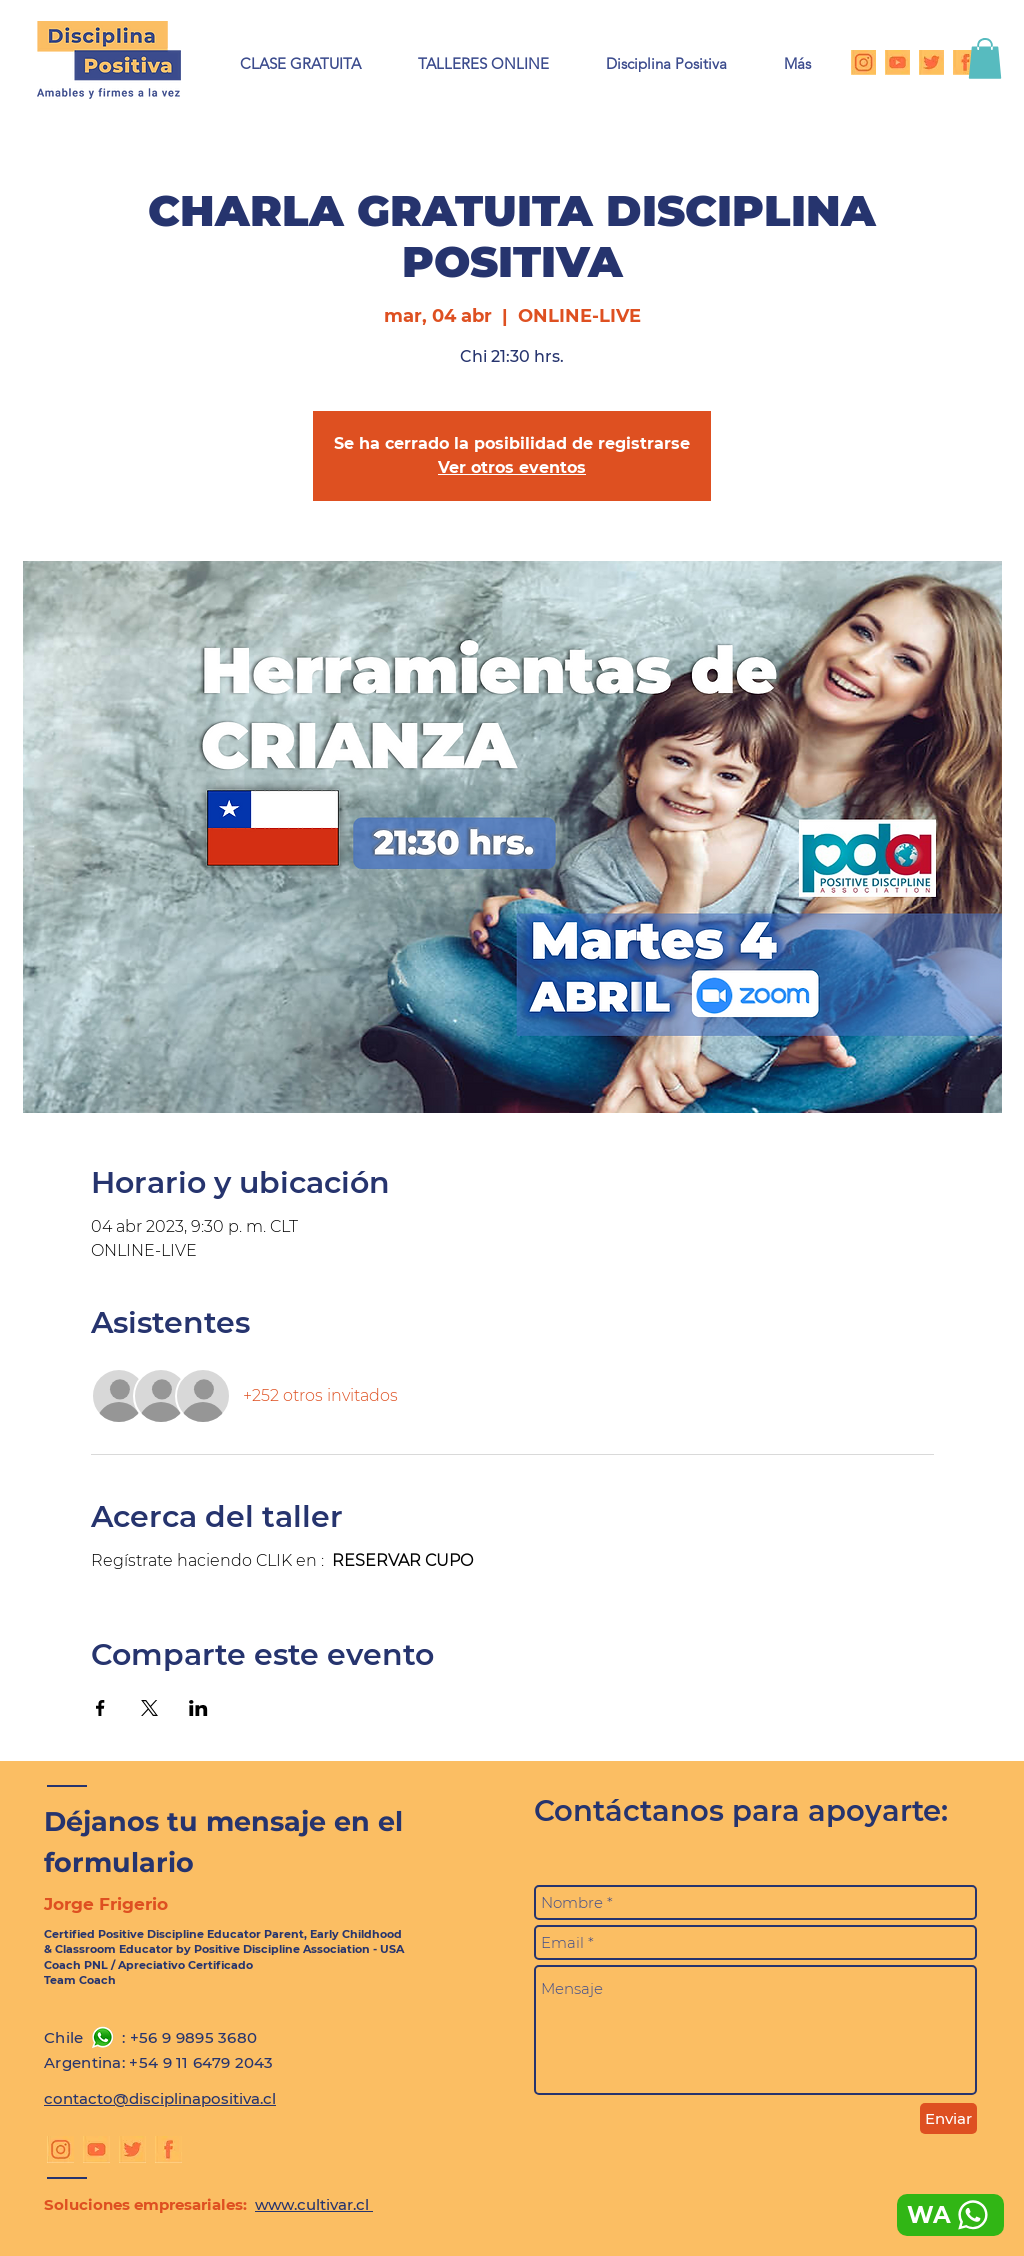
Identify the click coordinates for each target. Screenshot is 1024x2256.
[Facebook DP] (965, 62)
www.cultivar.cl (314, 2204)
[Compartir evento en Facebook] (100, 1708)
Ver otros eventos (512, 467)
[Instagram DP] (863, 62)
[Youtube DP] (897, 62)
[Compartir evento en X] (149, 1708)
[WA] (950, 2215)
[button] (483, 63)
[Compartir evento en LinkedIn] (198, 1708)
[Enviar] (948, 2118)
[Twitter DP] (931, 62)
